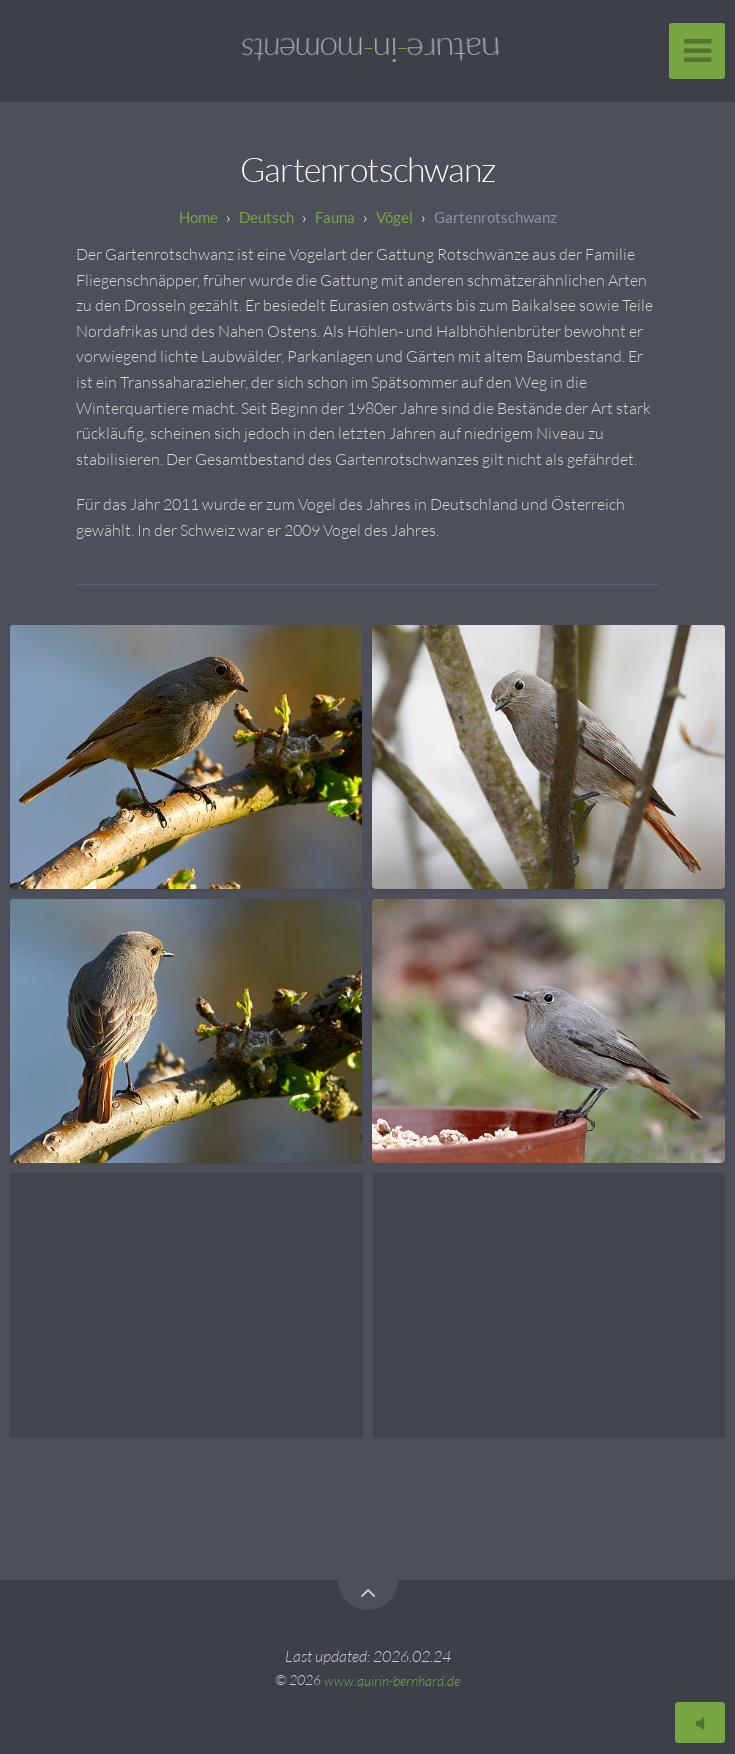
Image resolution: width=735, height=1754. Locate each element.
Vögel (394, 217)
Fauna (335, 217)
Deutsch (266, 217)
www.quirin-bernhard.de (392, 1679)
